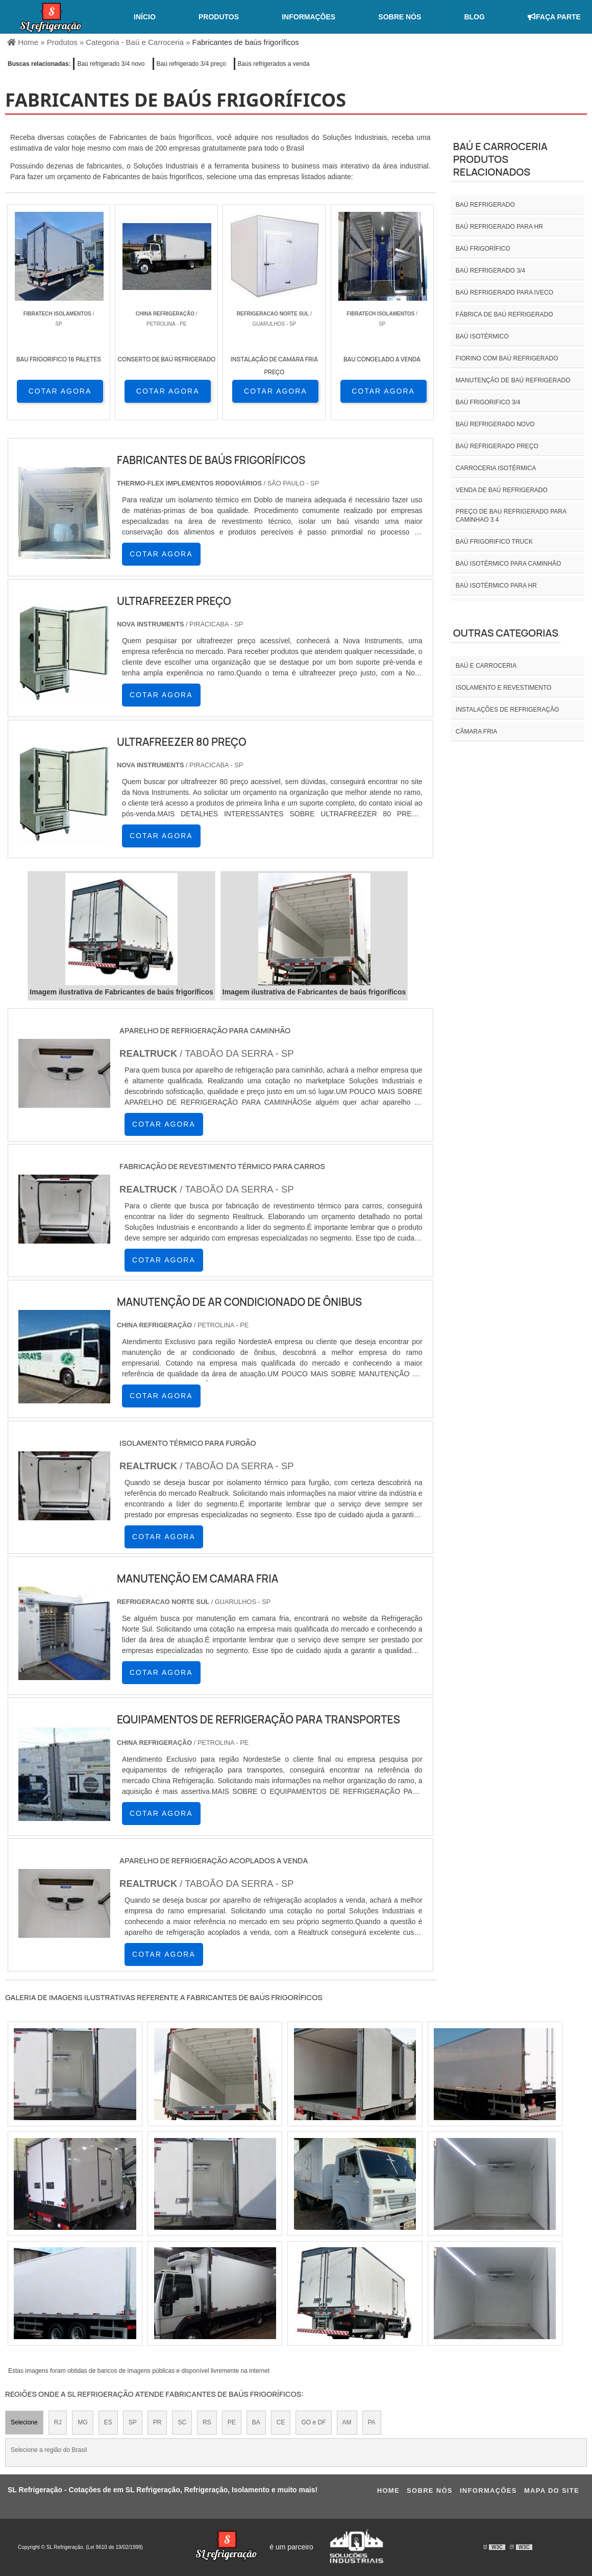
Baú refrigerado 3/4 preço (191, 63)
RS (207, 2422)
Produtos (219, 17)
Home (388, 2490)
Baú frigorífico (483, 248)
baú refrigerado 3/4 (490, 270)
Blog (474, 17)
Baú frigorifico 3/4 (488, 402)
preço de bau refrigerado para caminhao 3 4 (511, 515)
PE (232, 2422)
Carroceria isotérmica (496, 468)
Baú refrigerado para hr (499, 226)
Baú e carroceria (486, 665)
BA (256, 2422)
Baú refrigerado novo (495, 424)
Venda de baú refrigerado (502, 490)
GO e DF (313, 2422)
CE (281, 2422)
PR (157, 2422)
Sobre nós (399, 17)
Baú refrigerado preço (497, 446)
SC (182, 2422)
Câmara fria (476, 731)
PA (372, 2422)
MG (82, 2422)
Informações (308, 17)
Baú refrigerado (485, 204)
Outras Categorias (505, 633)
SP (133, 2422)
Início (145, 17)
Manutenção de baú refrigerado (513, 380)
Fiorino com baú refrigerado (507, 358)
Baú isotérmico (482, 336)
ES (108, 2422)
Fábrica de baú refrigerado (504, 314)
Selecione (24, 2422)
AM (347, 2422)
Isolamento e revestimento (504, 687)
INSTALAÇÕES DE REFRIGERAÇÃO (507, 709)
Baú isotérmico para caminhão (508, 563)
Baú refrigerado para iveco (504, 292)
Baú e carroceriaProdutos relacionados (500, 159)
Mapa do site (551, 2490)
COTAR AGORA (60, 391)
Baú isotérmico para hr (496, 585)
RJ (58, 2422)
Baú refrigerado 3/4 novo (110, 63)
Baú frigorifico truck (494, 541)
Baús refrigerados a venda (274, 63)
